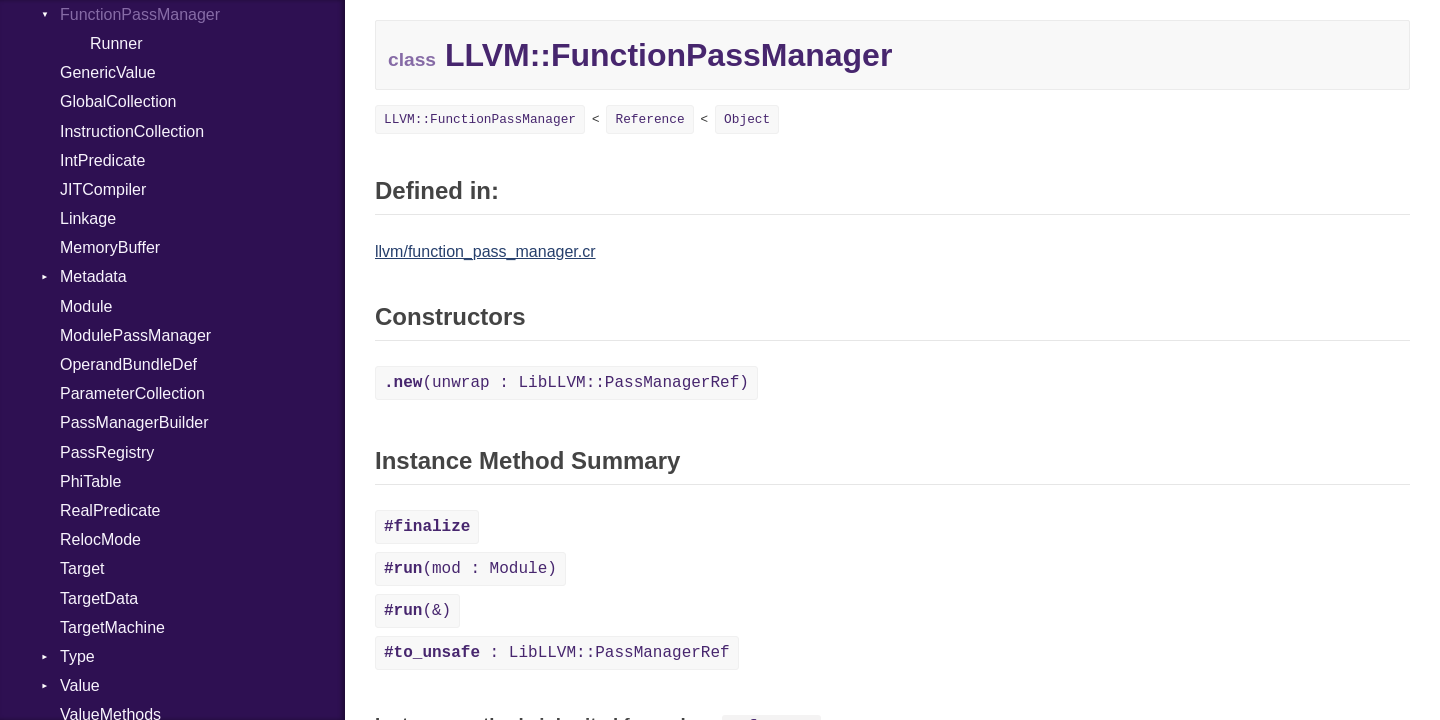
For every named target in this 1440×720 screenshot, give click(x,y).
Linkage (88, 218)
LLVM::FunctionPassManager (480, 119)
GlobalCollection (118, 101)
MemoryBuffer (110, 247)
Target (82, 568)
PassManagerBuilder (134, 422)
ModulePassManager (135, 335)
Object (747, 119)
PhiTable (90, 481)
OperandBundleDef (128, 364)
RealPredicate (110, 510)
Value (80, 685)
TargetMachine (112, 627)
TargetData (99, 598)
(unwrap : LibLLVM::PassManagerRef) (566, 383)
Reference (649, 119)
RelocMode (100, 539)
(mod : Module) (470, 569)
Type (77, 656)
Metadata (93, 276)
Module (86, 306)
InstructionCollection (132, 131)
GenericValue (108, 72)
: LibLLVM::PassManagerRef (557, 653)
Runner (116, 43)
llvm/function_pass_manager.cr (485, 251)
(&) (417, 611)
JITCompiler (103, 189)
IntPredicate (102, 160)
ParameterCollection (132, 393)
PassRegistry (107, 452)
